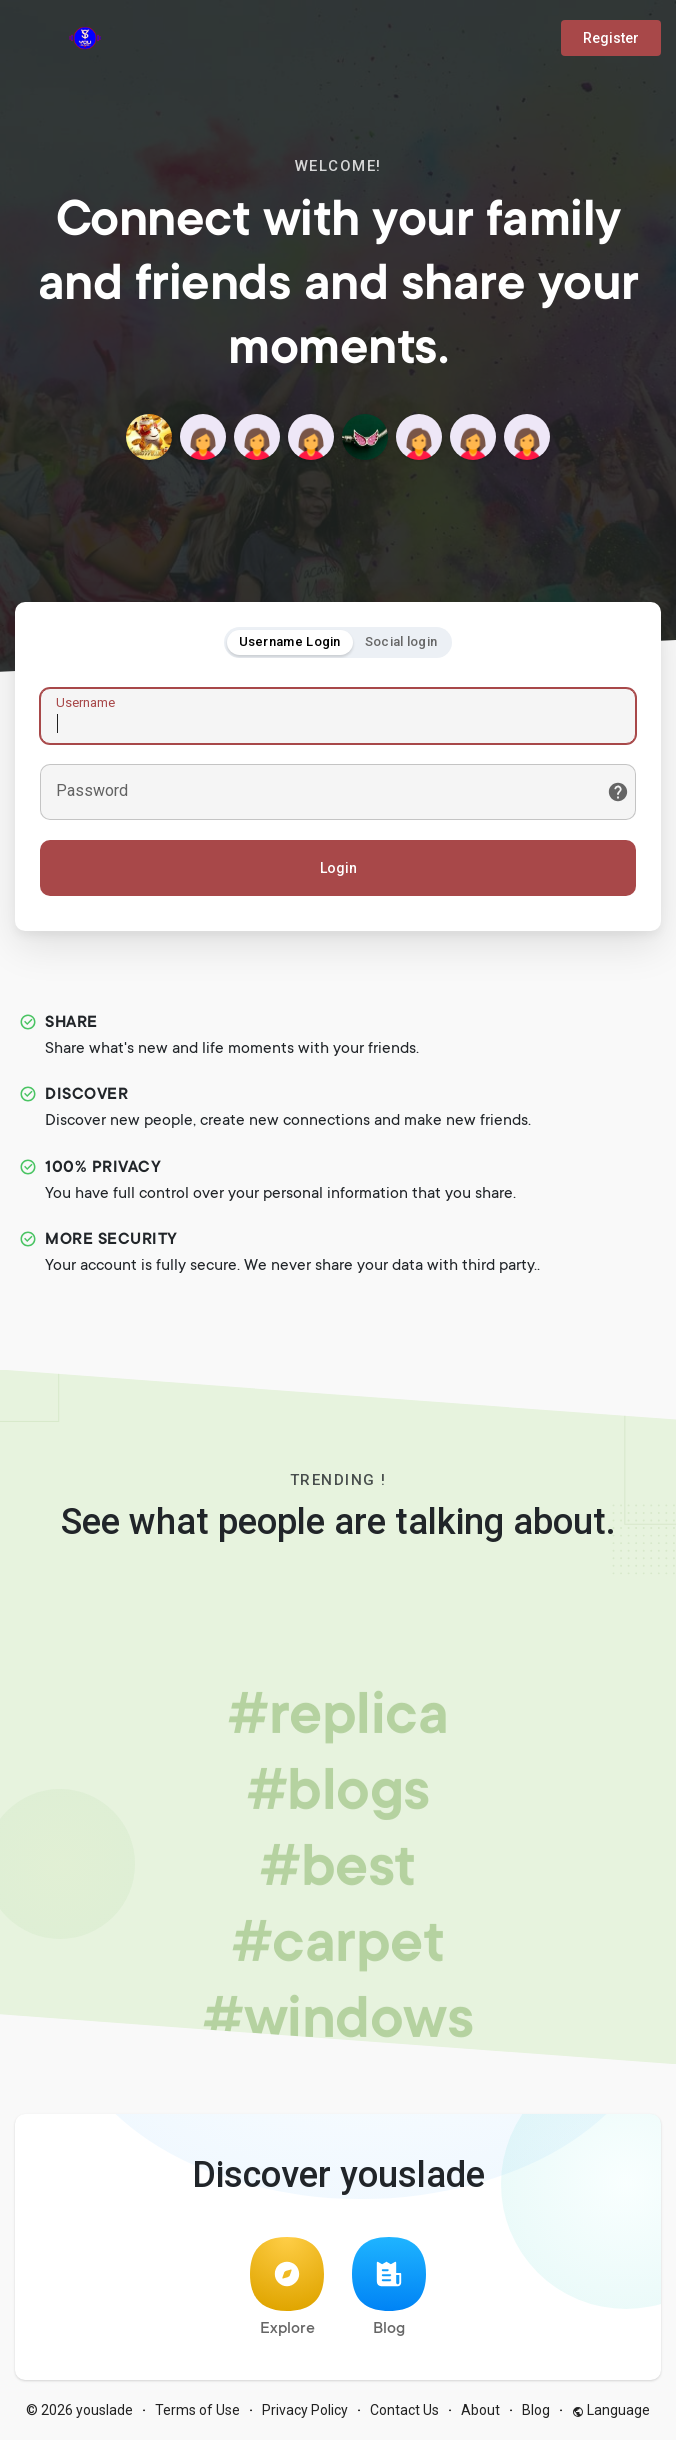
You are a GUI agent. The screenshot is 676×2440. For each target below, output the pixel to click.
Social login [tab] (401, 641)
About (480, 2410)
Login (338, 868)
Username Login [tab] (290, 641)
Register (611, 38)
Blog (389, 2287)
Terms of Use (197, 2410)
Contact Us (404, 2410)
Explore (287, 2287)
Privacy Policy (305, 2410)
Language (611, 2410)
